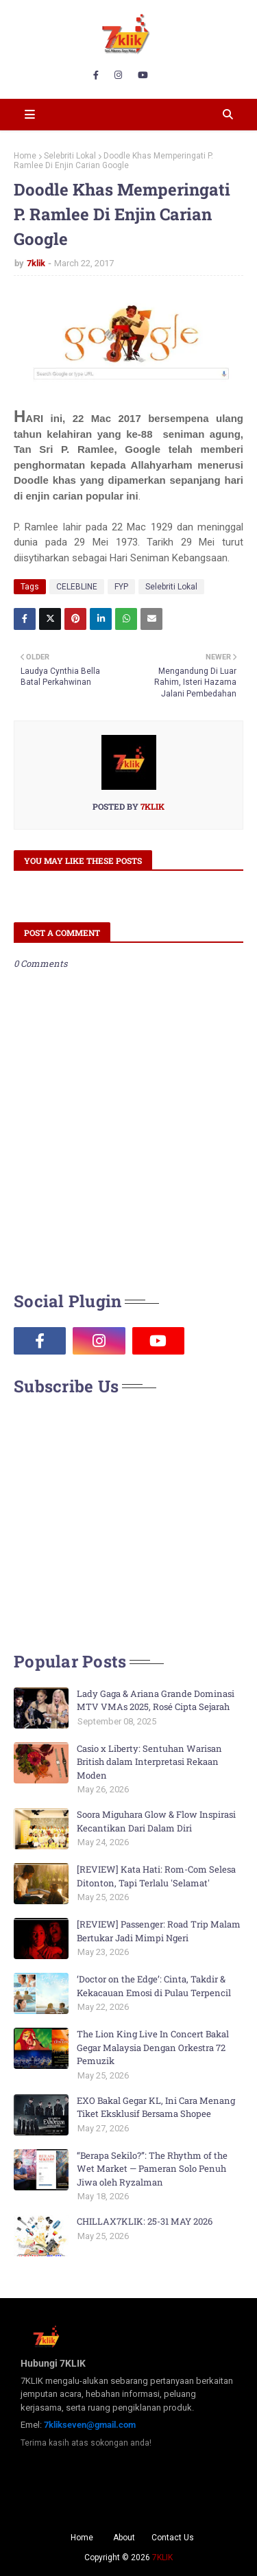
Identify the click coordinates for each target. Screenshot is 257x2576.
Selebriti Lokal (70, 156)
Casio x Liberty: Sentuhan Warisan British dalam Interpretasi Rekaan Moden (149, 1761)
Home (25, 156)
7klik (36, 263)
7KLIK (162, 2557)
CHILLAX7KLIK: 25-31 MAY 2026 (144, 2221)
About (124, 2537)
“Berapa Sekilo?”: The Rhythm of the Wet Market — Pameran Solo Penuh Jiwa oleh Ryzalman (152, 2168)
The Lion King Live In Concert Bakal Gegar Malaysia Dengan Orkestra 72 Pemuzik (153, 2047)
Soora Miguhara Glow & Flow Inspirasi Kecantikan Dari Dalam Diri (156, 1821)
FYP (121, 587)
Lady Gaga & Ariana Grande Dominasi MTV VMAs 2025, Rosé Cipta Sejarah (155, 1700)
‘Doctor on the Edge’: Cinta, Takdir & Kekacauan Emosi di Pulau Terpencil (154, 1986)
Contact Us (172, 2537)
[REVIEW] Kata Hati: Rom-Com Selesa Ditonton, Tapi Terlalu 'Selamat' (156, 1876)
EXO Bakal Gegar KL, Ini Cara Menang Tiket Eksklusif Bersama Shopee (156, 2107)
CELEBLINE (76, 587)
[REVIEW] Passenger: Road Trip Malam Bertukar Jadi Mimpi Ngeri (159, 1931)
